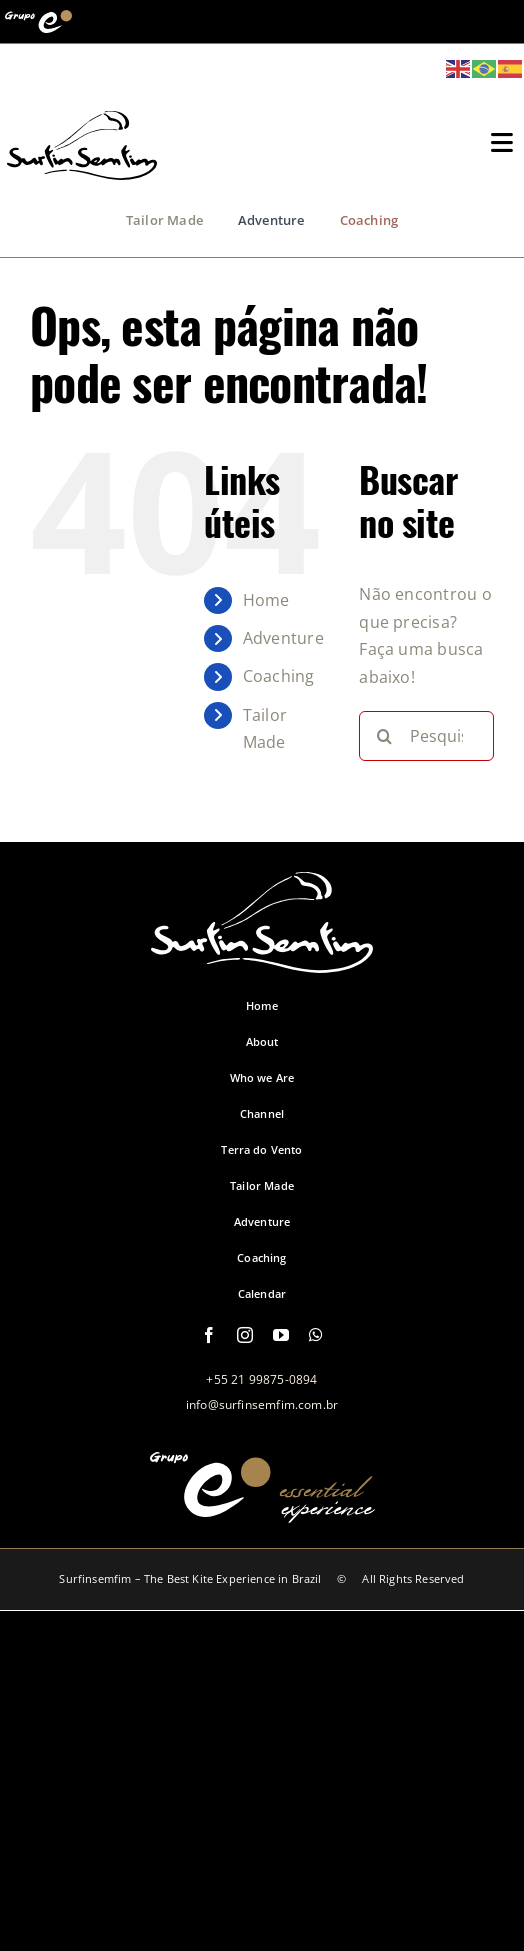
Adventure (283, 638)
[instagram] (245, 1335)
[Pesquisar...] (426, 736)
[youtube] (281, 1335)
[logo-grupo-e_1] (82, 169)
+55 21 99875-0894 (261, 1379)
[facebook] (209, 1335)
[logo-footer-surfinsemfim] (262, 962)
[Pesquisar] (384, 736)
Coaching (279, 676)
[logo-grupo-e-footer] (262, 1512)
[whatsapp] (316, 1335)
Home (266, 600)
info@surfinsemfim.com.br (262, 1404)
